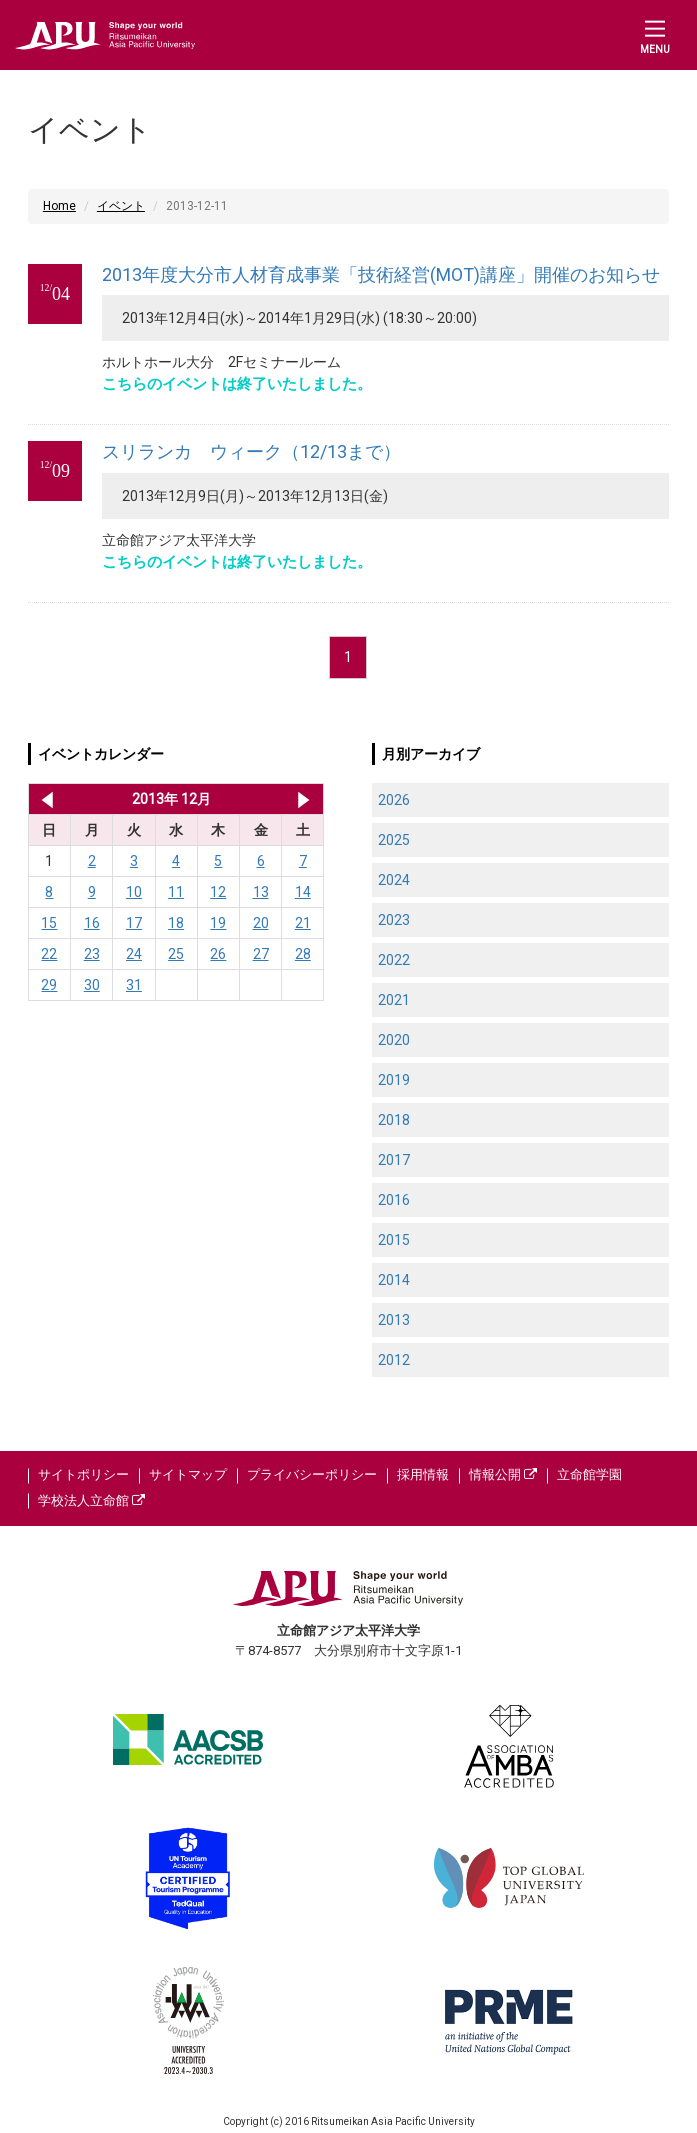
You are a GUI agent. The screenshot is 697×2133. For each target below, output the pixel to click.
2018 (394, 1120)
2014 (394, 1280)
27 (261, 954)
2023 (394, 920)
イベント (121, 206)
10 (134, 892)
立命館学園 (589, 1474)
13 (261, 892)
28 (303, 954)
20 (261, 923)
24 (134, 954)
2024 (394, 880)
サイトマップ (188, 1474)
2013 (394, 1320)
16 (92, 923)
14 (303, 892)
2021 (394, 1000)
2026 (394, 800)
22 (49, 954)
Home (59, 206)
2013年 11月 (43, 799)
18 (176, 923)
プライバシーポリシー (312, 1474)
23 (92, 954)
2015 (394, 1240)
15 (49, 923)
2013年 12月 (171, 799)
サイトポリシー (83, 1474)
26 (218, 954)
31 (134, 985)
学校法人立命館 (91, 1500)
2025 (394, 840)
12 (218, 892)
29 (49, 985)
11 (176, 892)
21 (303, 923)
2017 (394, 1160)
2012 (394, 1360)
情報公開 (503, 1474)
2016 (394, 1200)
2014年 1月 (303, 799)
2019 (394, 1080)
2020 (394, 1040)
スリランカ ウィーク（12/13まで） (251, 451)
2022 (394, 960)
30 (92, 985)
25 (176, 954)
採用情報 (423, 1474)
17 (134, 923)
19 (218, 923)
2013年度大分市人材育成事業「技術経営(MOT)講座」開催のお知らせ (381, 274)
